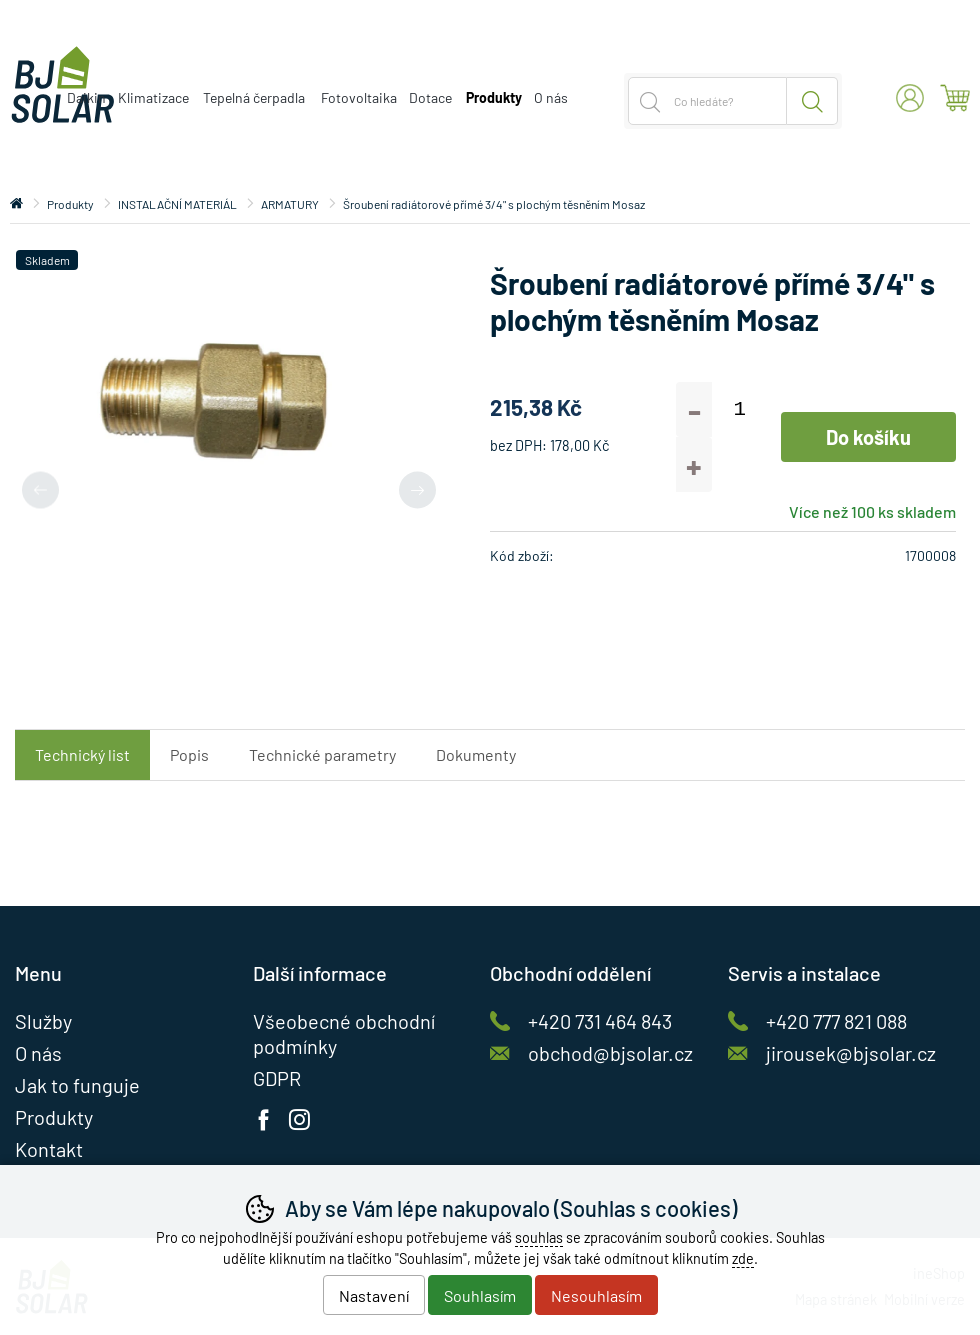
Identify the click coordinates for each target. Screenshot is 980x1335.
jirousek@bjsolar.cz (851, 1053)
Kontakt (49, 1149)
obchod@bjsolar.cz (610, 1053)
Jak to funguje (77, 1085)
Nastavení (374, 1295)
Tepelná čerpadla (254, 97)
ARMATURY (290, 204)
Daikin (86, 97)
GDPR (277, 1078)
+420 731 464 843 (600, 1021)
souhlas (539, 1237)
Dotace (430, 97)
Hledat (812, 101)
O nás (551, 97)
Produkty (70, 204)
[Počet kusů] (739, 409)
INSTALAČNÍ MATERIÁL (177, 204)
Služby (43, 1021)
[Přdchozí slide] (40, 489)
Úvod (16, 204)
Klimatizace (153, 97)
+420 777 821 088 (836, 1021)
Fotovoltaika (359, 97)
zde (743, 1258)
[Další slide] (417, 489)
